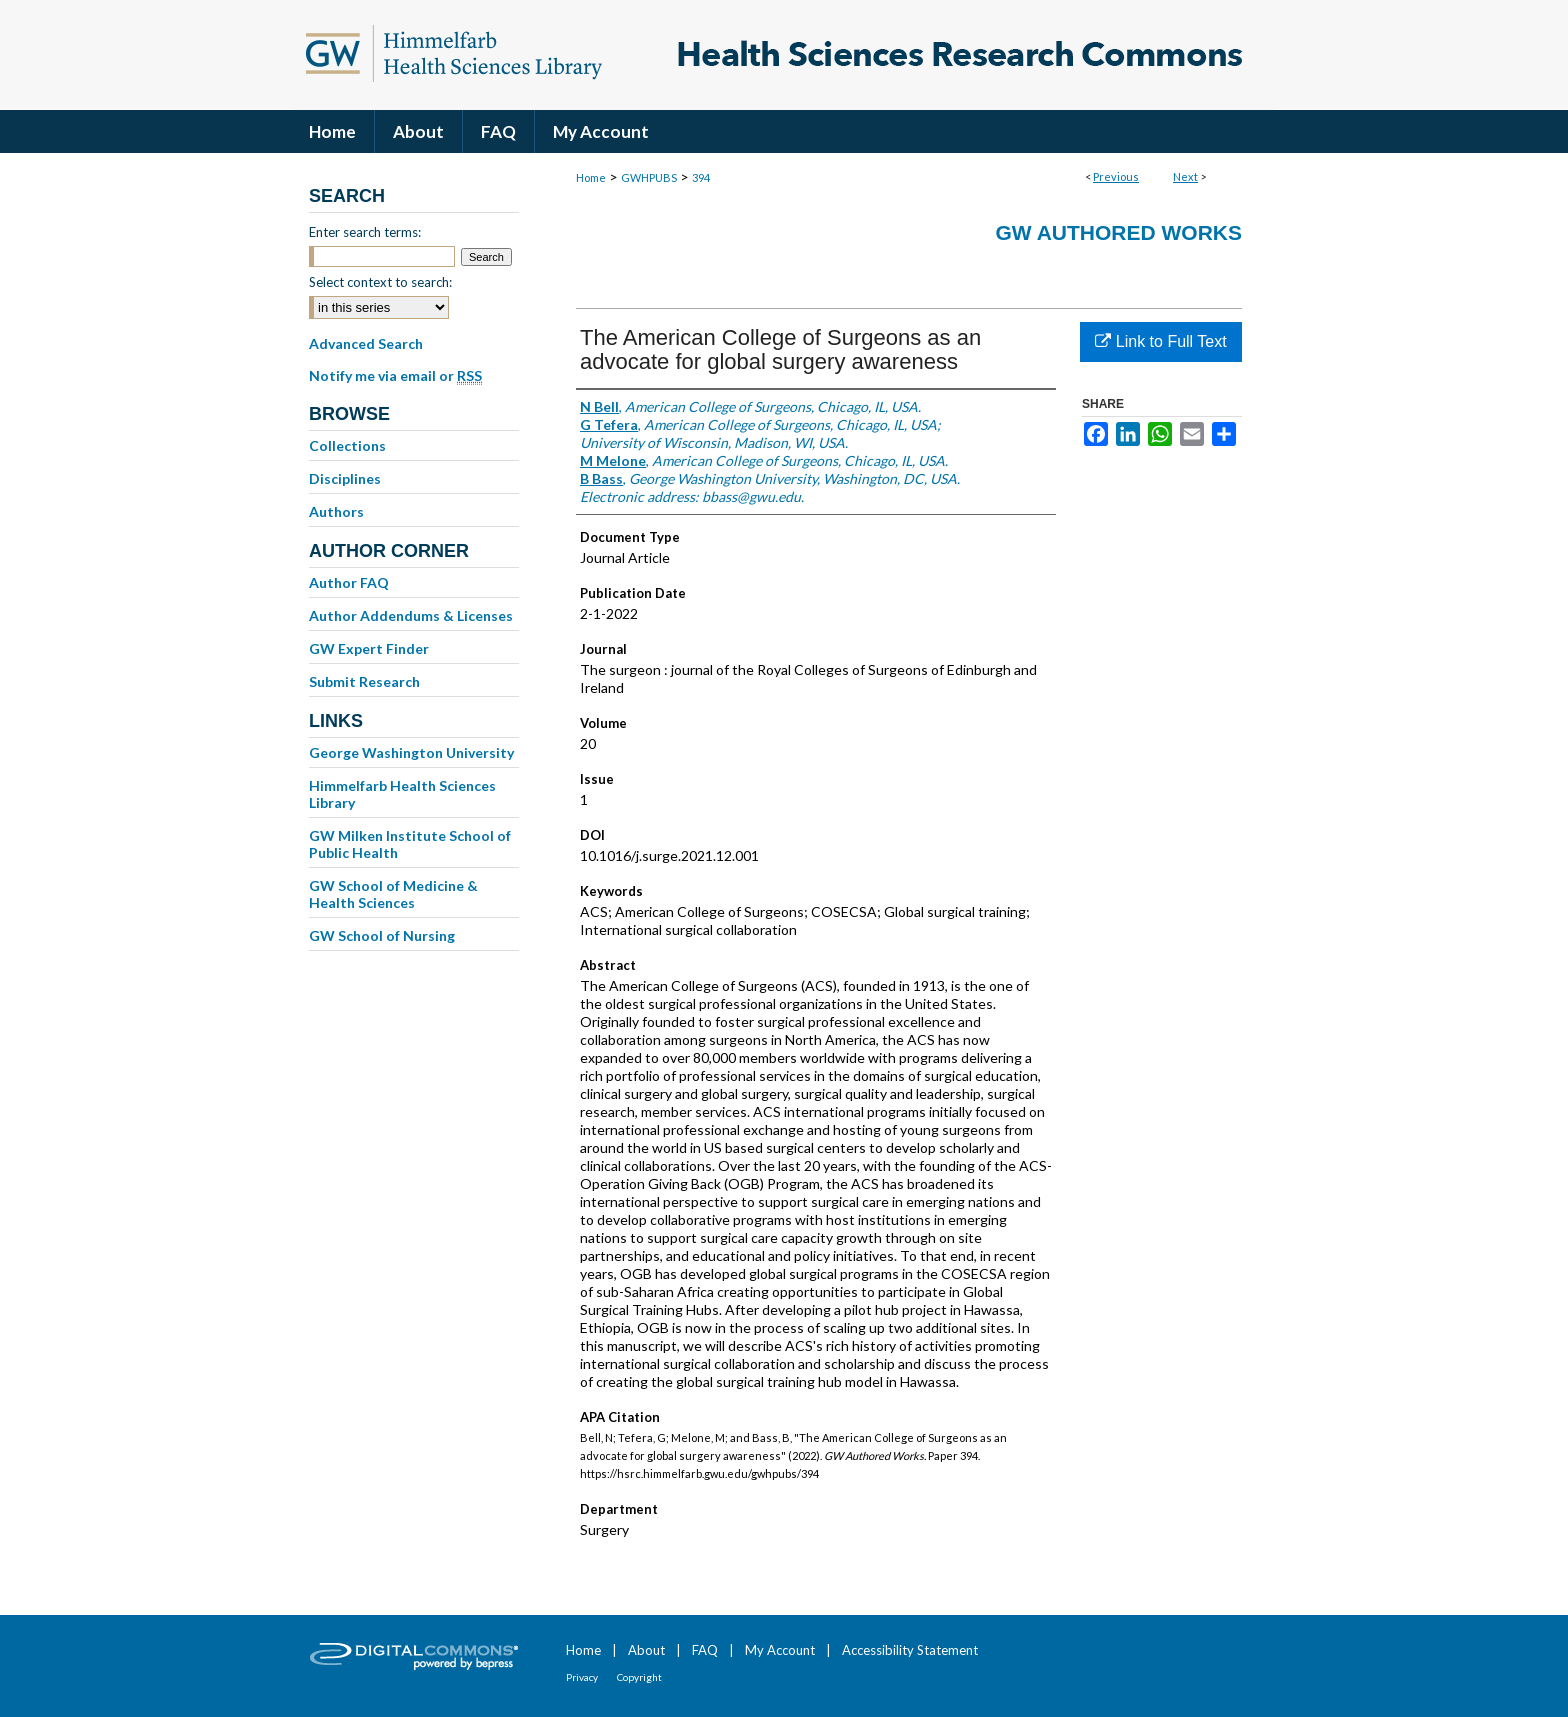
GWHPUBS (649, 177)
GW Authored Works (1118, 232)
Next (1185, 176)
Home (591, 177)
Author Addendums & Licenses (411, 615)
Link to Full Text (1160, 341)
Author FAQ (349, 582)
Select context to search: (380, 282)
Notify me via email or (395, 376)
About (646, 1650)
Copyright (639, 1677)
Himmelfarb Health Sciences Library (402, 794)
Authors (336, 511)
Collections (347, 445)
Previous (1116, 176)
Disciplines (345, 478)
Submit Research (364, 681)
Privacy (582, 1677)
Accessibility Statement (910, 1650)
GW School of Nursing (382, 935)
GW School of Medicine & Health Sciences (393, 894)
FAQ (705, 1650)
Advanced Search (366, 343)
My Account (780, 1650)
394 (701, 177)
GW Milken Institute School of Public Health (410, 844)
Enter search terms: (365, 232)
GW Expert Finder (369, 648)
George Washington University (411, 752)
